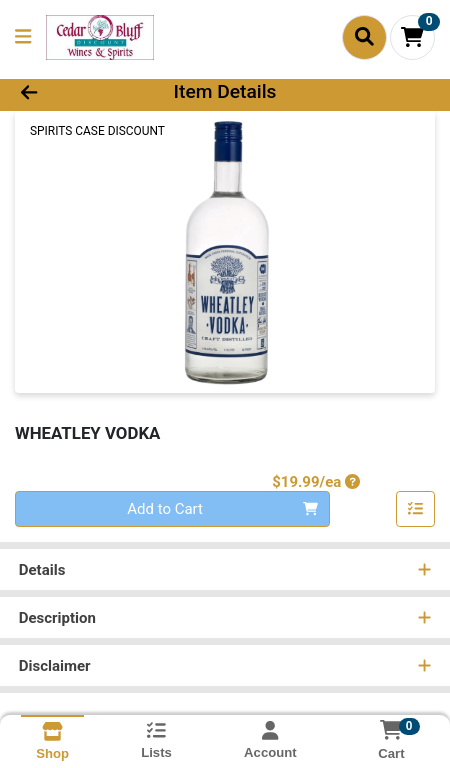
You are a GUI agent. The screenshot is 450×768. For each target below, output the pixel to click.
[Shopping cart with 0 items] (412, 37)
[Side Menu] (23, 37)
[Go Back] (67, 92)
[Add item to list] (416, 509)
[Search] (364, 37)
